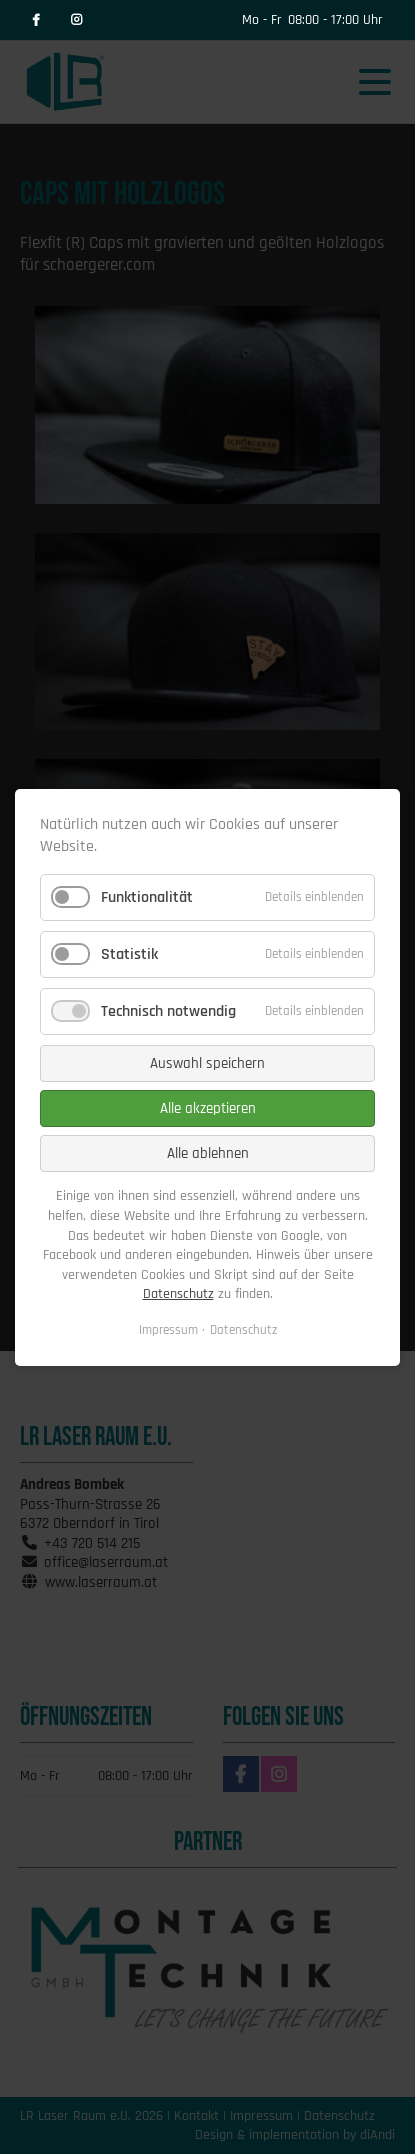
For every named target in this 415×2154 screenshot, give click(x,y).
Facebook (36, 20)
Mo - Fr (262, 20)
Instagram (76, 20)
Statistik (129, 954)
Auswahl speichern (207, 1063)
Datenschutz (178, 1294)
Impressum (168, 1330)
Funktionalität (147, 896)
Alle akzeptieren (208, 1108)
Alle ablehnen (208, 1153)
